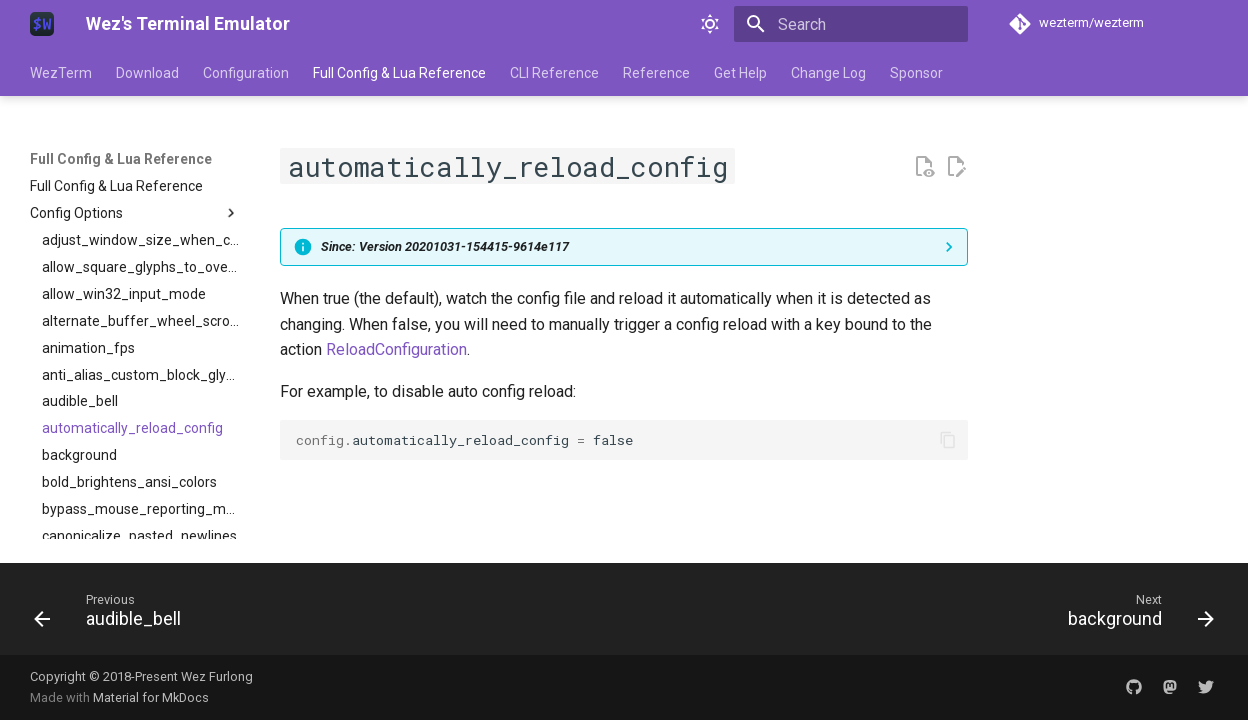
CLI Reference (554, 73)
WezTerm (61, 73)
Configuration (246, 73)
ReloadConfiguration (396, 349)
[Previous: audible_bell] (113, 615)
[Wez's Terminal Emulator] (42, 24)
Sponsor (916, 73)
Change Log (828, 73)
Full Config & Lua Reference (399, 73)
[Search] (851, 24)
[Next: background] (1135, 615)
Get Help (740, 73)
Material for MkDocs (151, 697)
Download (147, 73)
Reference (656, 73)
